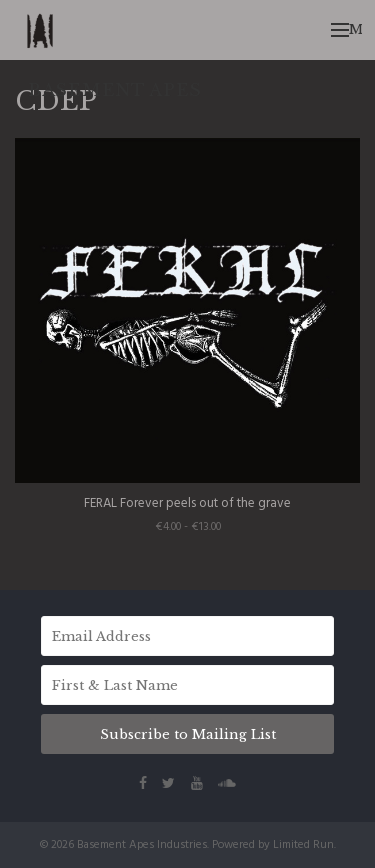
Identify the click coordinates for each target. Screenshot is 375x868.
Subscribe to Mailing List (188, 734)
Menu (346, 29)
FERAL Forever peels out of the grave (187, 503)
